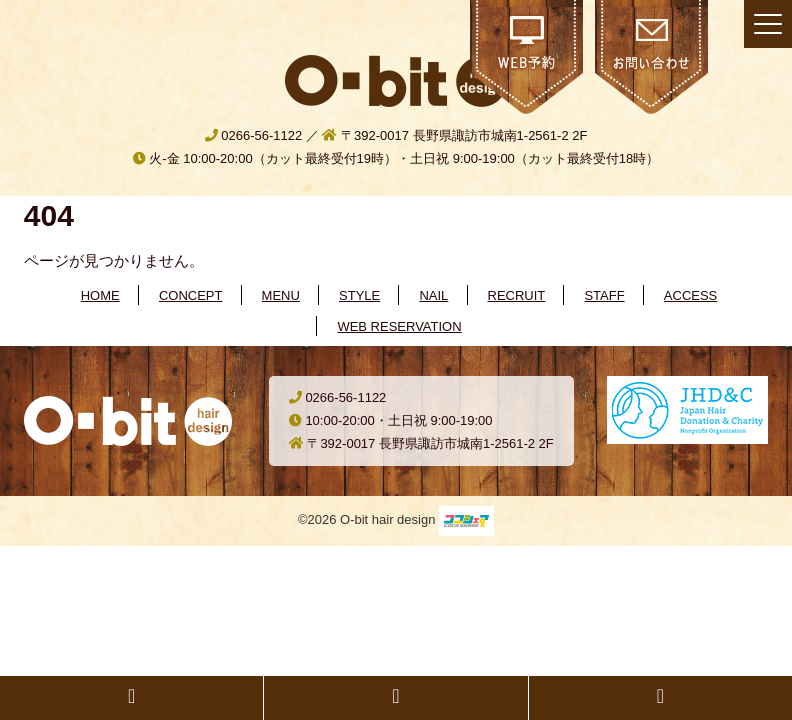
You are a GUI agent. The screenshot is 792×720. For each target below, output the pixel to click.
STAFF (604, 295)
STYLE (359, 295)
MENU (281, 295)
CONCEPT (191, 295)
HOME (100, 295)
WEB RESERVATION (399, 326)
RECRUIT (517, 295)
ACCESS (690, 295)
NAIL (433, 295)
